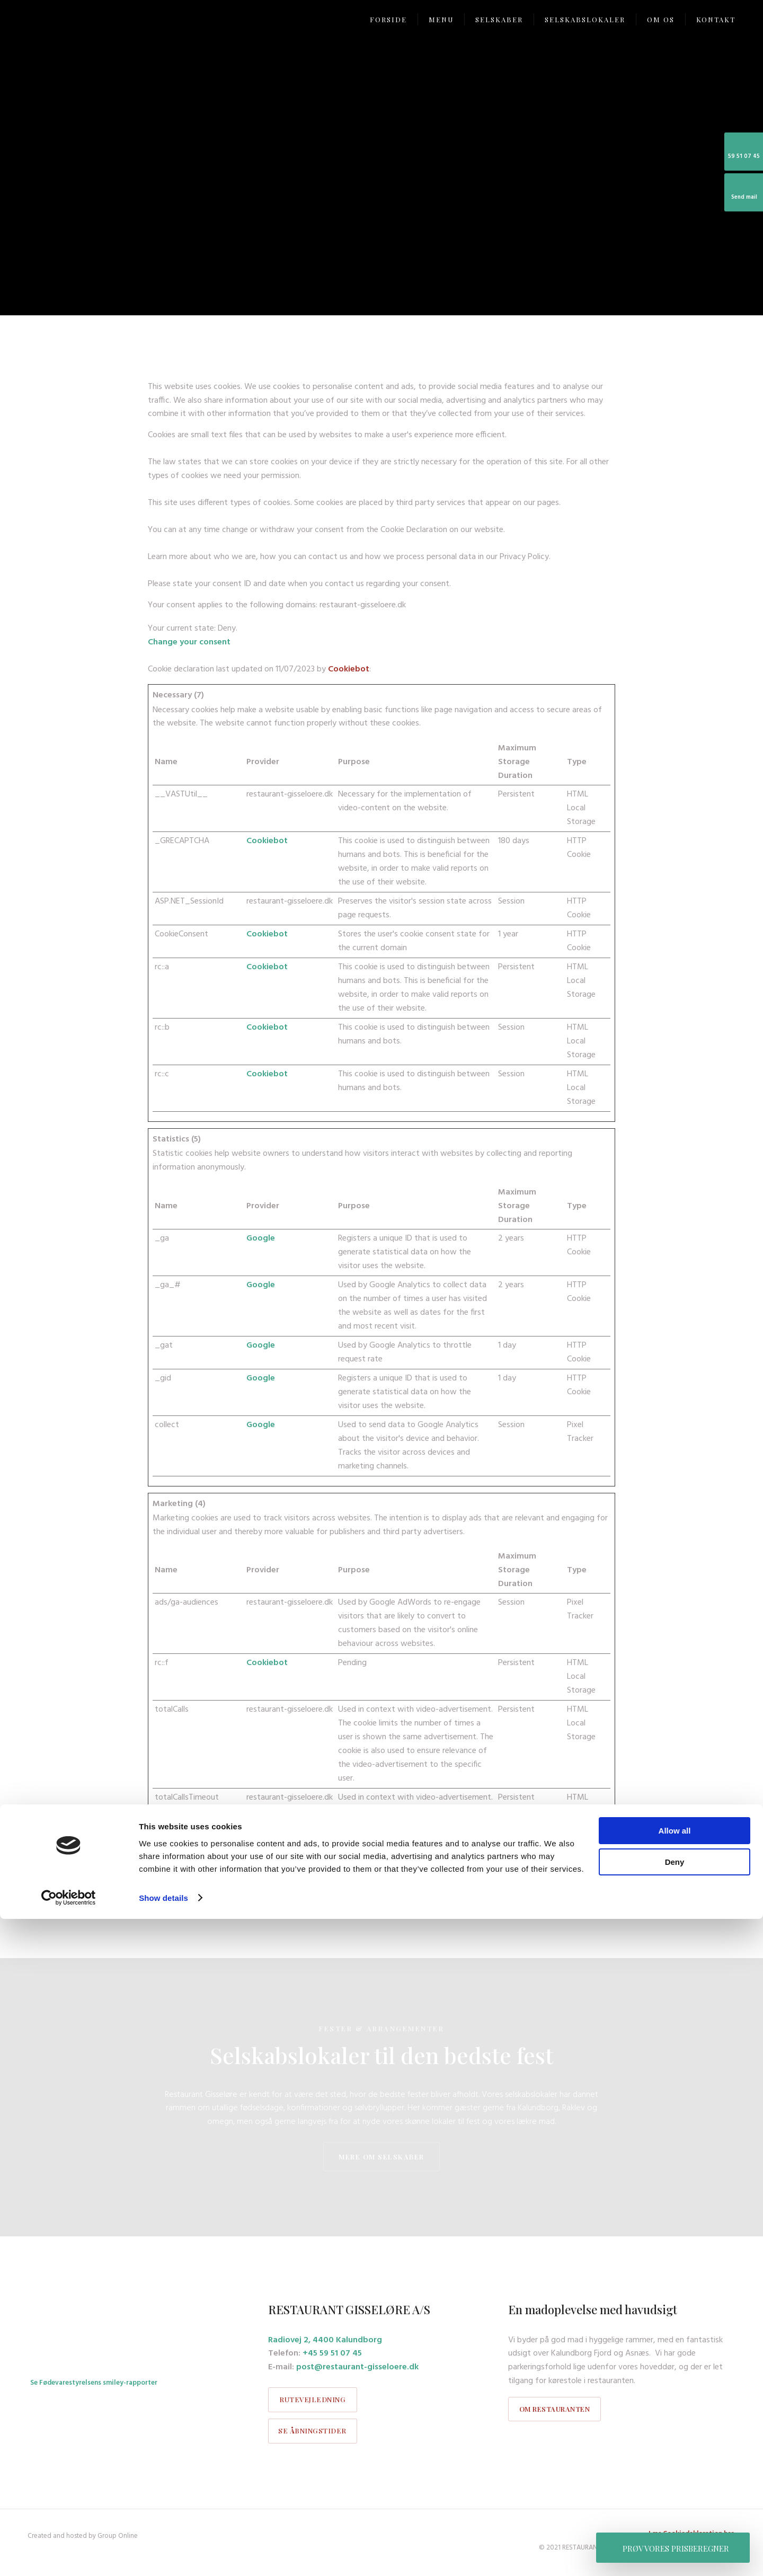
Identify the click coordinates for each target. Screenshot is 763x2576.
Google (260, 1238)
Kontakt (715, 19)
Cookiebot (348, 669)
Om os (661, 19)
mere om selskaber (381, 2156)
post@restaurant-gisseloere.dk (357, 2367)
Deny (675, 2519)
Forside (388, 19)
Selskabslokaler (585, 19)
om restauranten (554, 2408)
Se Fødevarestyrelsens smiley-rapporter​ (93, 2382)
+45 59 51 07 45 (332, 2353)
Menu (441, 19)
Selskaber (499, 19)
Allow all (675, 2488)
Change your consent (189, 642)
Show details (163, 2555)
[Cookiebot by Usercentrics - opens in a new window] (68, 2555)
